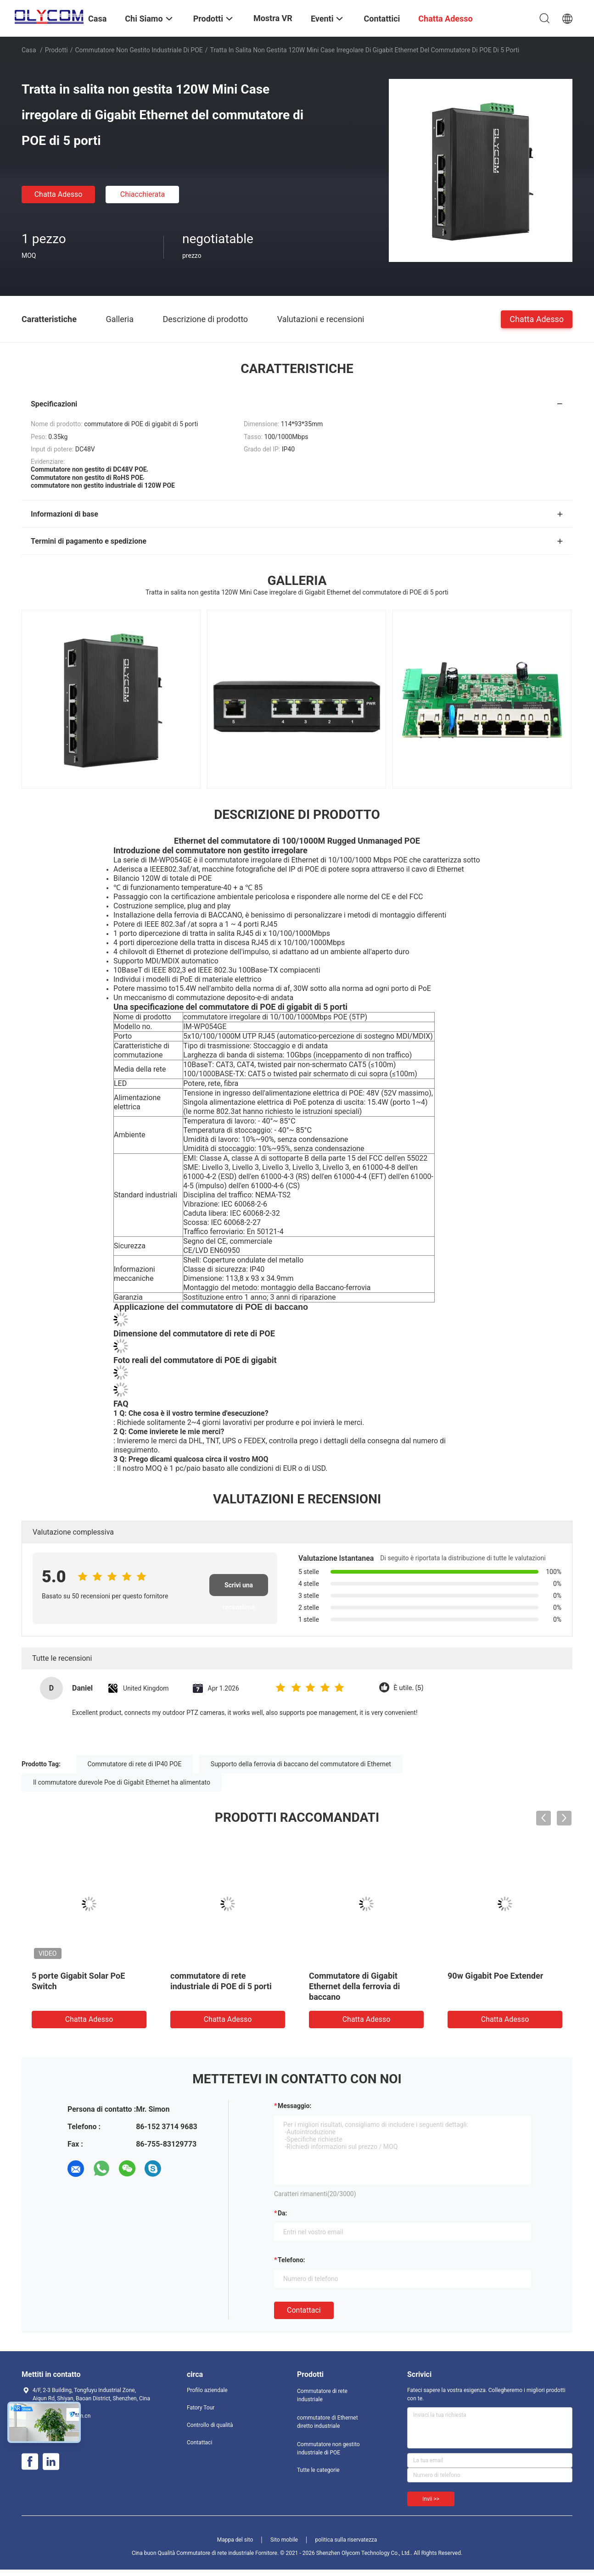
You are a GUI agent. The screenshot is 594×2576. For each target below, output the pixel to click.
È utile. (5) (408, 1688)
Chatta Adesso (58, 194)
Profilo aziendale (207, 2390)
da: (282, 2213)
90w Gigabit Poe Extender (495, 1976)
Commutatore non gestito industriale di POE (139, 50)
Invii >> (430, 2499)
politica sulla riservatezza (346, 2540)
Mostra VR (272, 18)
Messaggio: (294, 2105)
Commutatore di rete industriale (322, 2395)
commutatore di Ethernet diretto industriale (327, 2422)
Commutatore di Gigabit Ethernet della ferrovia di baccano (354, 1986)
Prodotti (56, 50)
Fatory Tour (200, 2407)
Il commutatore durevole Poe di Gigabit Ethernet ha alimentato (121, 1782)
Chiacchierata (142, 194)
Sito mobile (284, 2540)
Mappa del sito (235, 2540)
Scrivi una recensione (238, 1588)
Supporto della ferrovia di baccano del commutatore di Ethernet (301, 1764)
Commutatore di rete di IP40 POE (135, 1764)
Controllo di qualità (210, 2425)
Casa (29, 50)
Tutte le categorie (318, 2470)
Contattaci (304, 2310)
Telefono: (291, 2260)
